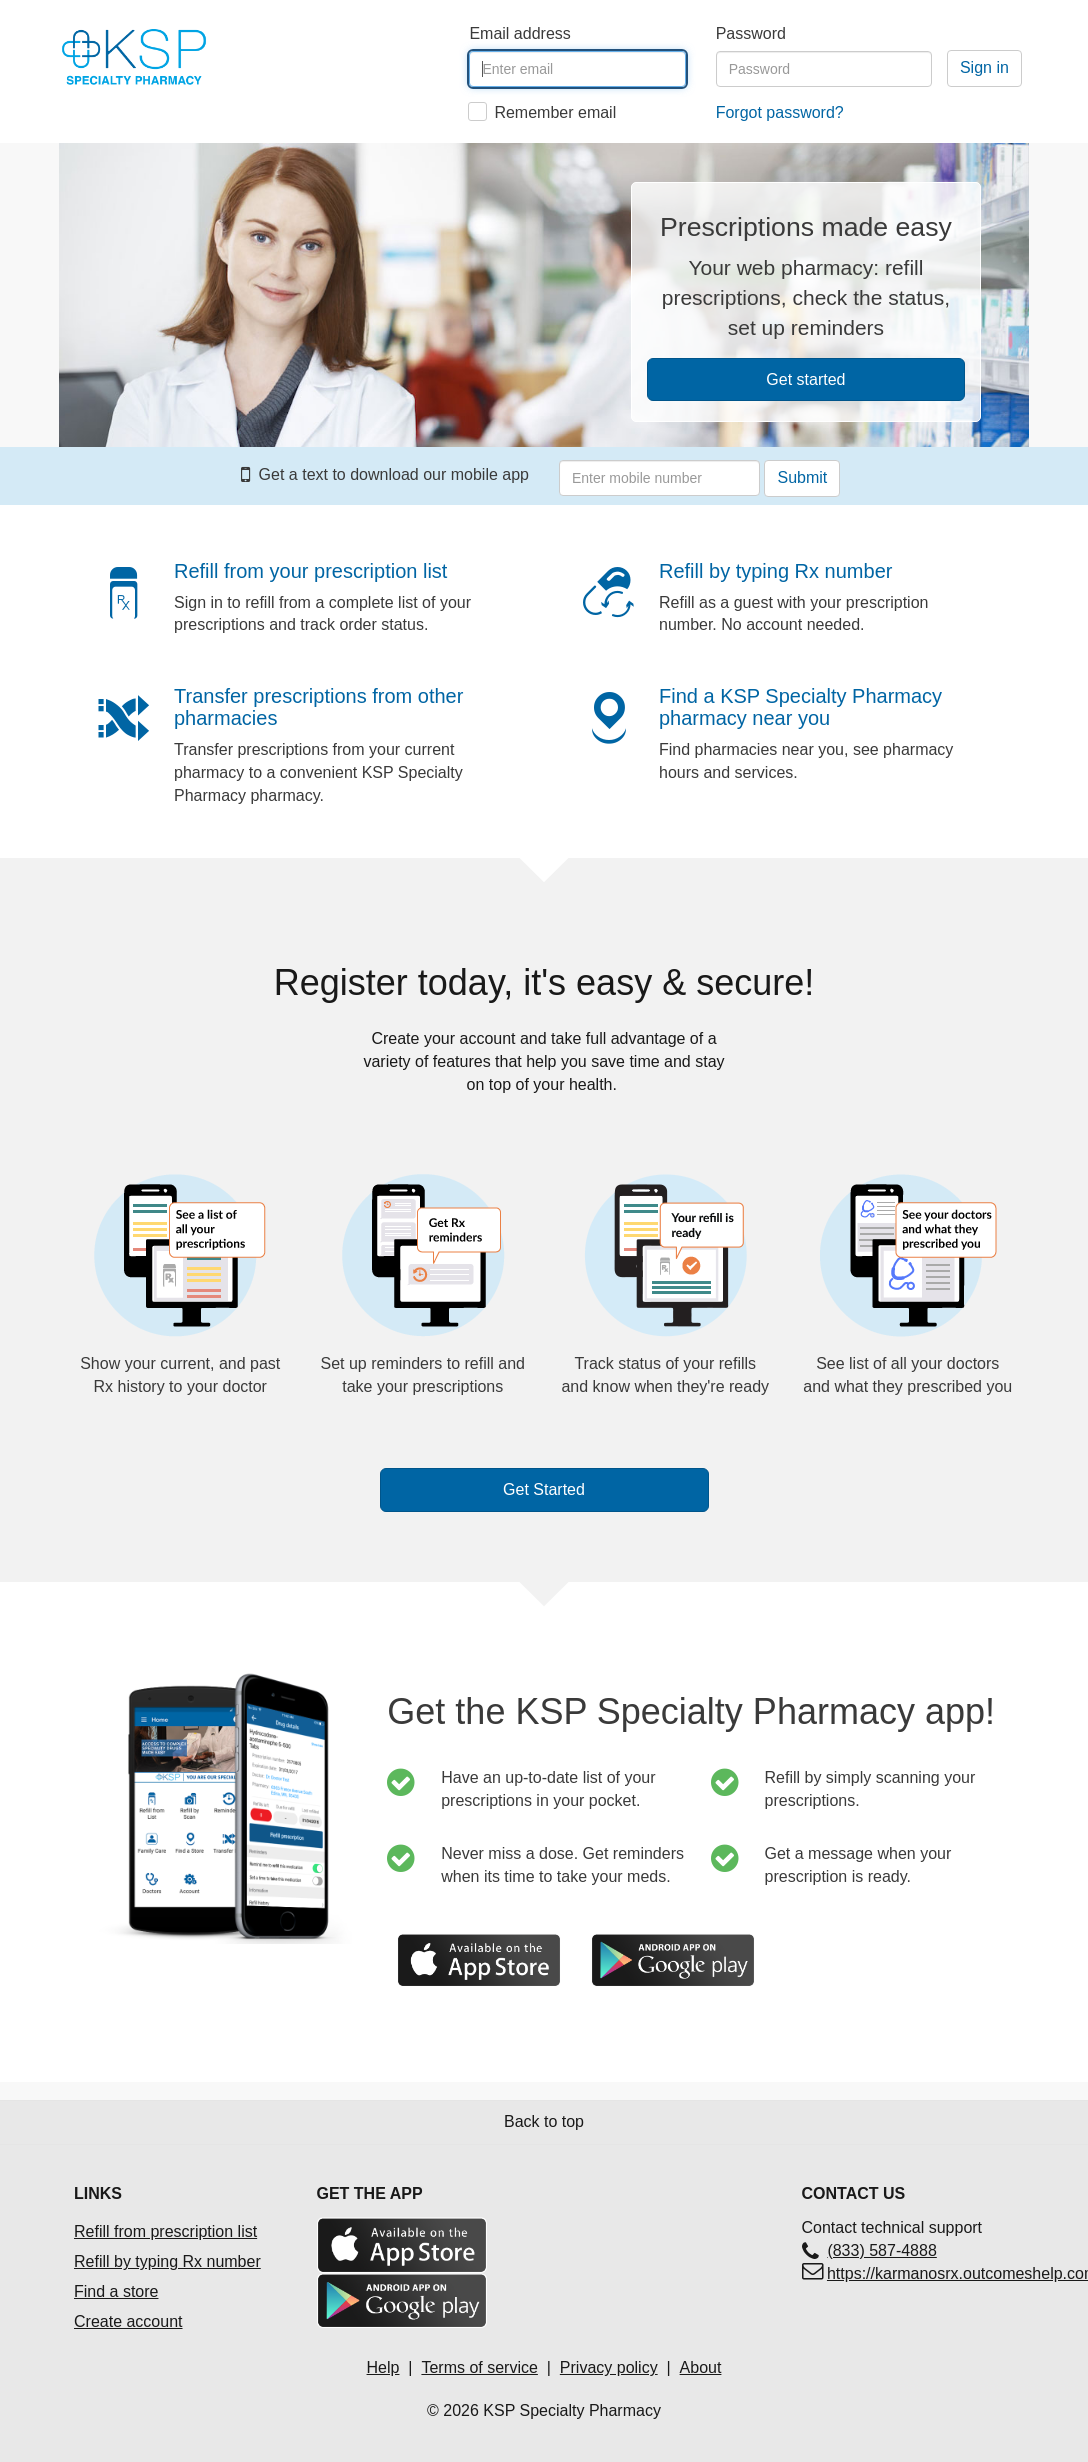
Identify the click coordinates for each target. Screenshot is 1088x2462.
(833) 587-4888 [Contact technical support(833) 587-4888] (881, 2250)
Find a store (116, 2291)
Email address (519, 33)
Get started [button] (805, 379)
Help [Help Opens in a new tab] (383, 2367)
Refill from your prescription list (310, 571)
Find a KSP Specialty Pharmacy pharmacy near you (800, 707)
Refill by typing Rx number (775, 571)
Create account (128, 2321)
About (701, 2367)
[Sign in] (984, 68)
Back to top (544, 2121)
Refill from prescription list (165, 2231)
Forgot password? (780, 112)
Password (751, 33)
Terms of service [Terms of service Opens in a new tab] (479, 2367)
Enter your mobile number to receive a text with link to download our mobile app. (559, 442)
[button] (129, 603)
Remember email (555, 112)
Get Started (544, 1489)
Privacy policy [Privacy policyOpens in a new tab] (609, 2367)
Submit (802, 477)
